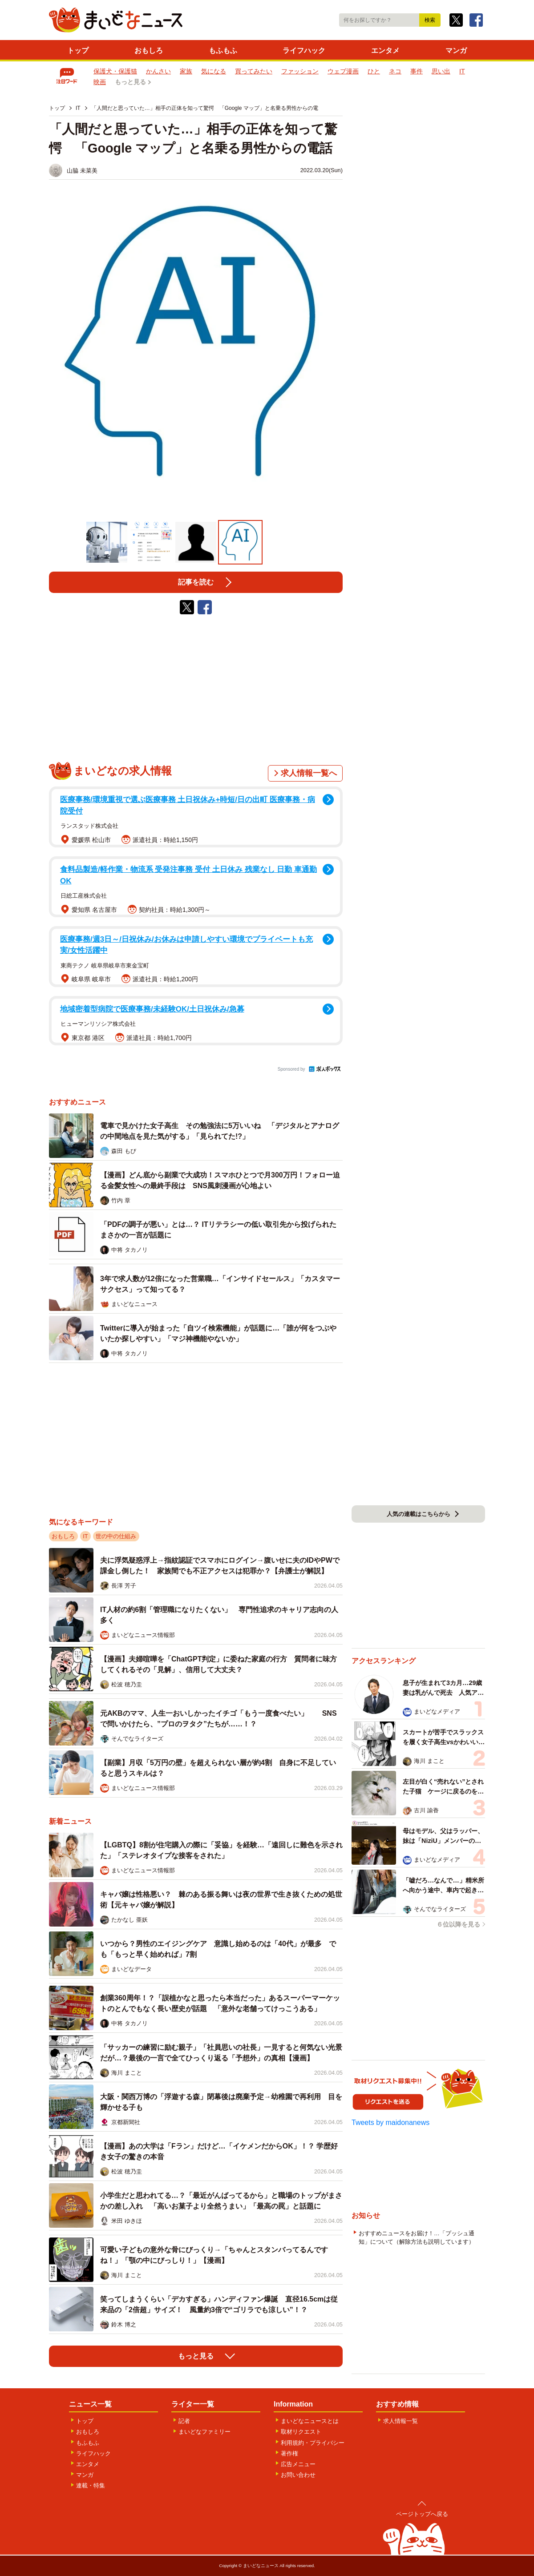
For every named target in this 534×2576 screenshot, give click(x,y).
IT (462, 71)
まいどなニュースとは (310, 2421)
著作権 (289, 2453)
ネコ (395, 71)
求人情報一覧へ (309, 773)
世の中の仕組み (116, 1536)
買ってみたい (253, 71)
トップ (78, 50)
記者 (184, 2421)
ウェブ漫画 (343, 71)
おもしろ (148, 50)
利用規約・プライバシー (312, 2442)
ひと (374, 71)
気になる (213, 71)
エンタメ (385, 50)
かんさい (158, 71)
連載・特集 (90, 2485)
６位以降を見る (458, 1924)
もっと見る (130, 82)
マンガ (456, 50)
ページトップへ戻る (422, 2514)
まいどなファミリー (204, 2431)
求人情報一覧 (400, 2421)
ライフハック (304, 50)
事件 (416, 71)
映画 (99, 82)
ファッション (300, 71)
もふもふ (223, 50)
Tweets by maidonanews (390, 2122)
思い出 (441, 71)
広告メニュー (298, 2464)
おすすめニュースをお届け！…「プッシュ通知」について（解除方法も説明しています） (416, 2237)
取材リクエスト (301, 2431)
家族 (186, 71)
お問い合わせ (298, 2474)
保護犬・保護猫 (115, 71)
